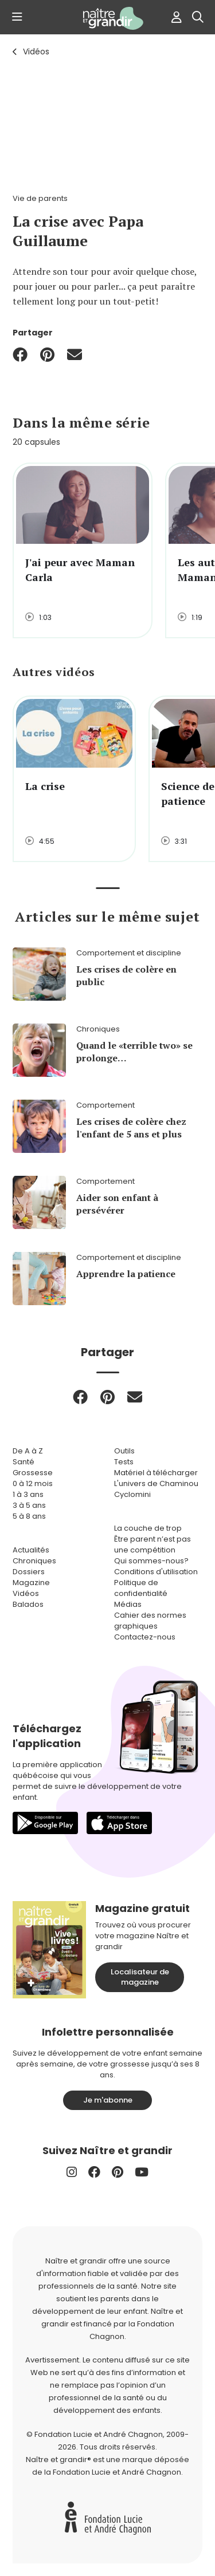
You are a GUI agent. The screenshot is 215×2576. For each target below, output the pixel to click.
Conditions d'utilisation (156, 1571)
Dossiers (29, 1571)
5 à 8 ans (29, 1516)
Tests (124, 1461)
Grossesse (33, 1472)
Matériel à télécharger (156, 1472)
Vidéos (36, 51)
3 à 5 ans (29, 1505)
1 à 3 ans (28, 1494)
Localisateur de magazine (140, 1977)
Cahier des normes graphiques (150, 1620)
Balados (28, 1604)
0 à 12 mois (33, 1483)
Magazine (31, 1582)
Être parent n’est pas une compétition (152, 1544)
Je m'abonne (107, 2100)
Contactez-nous (144, 1636)
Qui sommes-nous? (151, 1560)
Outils (124, 1450)
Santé (23, 1461)
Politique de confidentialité (140, 1588)
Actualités (31, 1549)
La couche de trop (148, 1528)
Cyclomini (132, 1494)
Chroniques (34, 1560)
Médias (128, 1604)
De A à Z (28, 1450)
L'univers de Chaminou (156, 1483)
